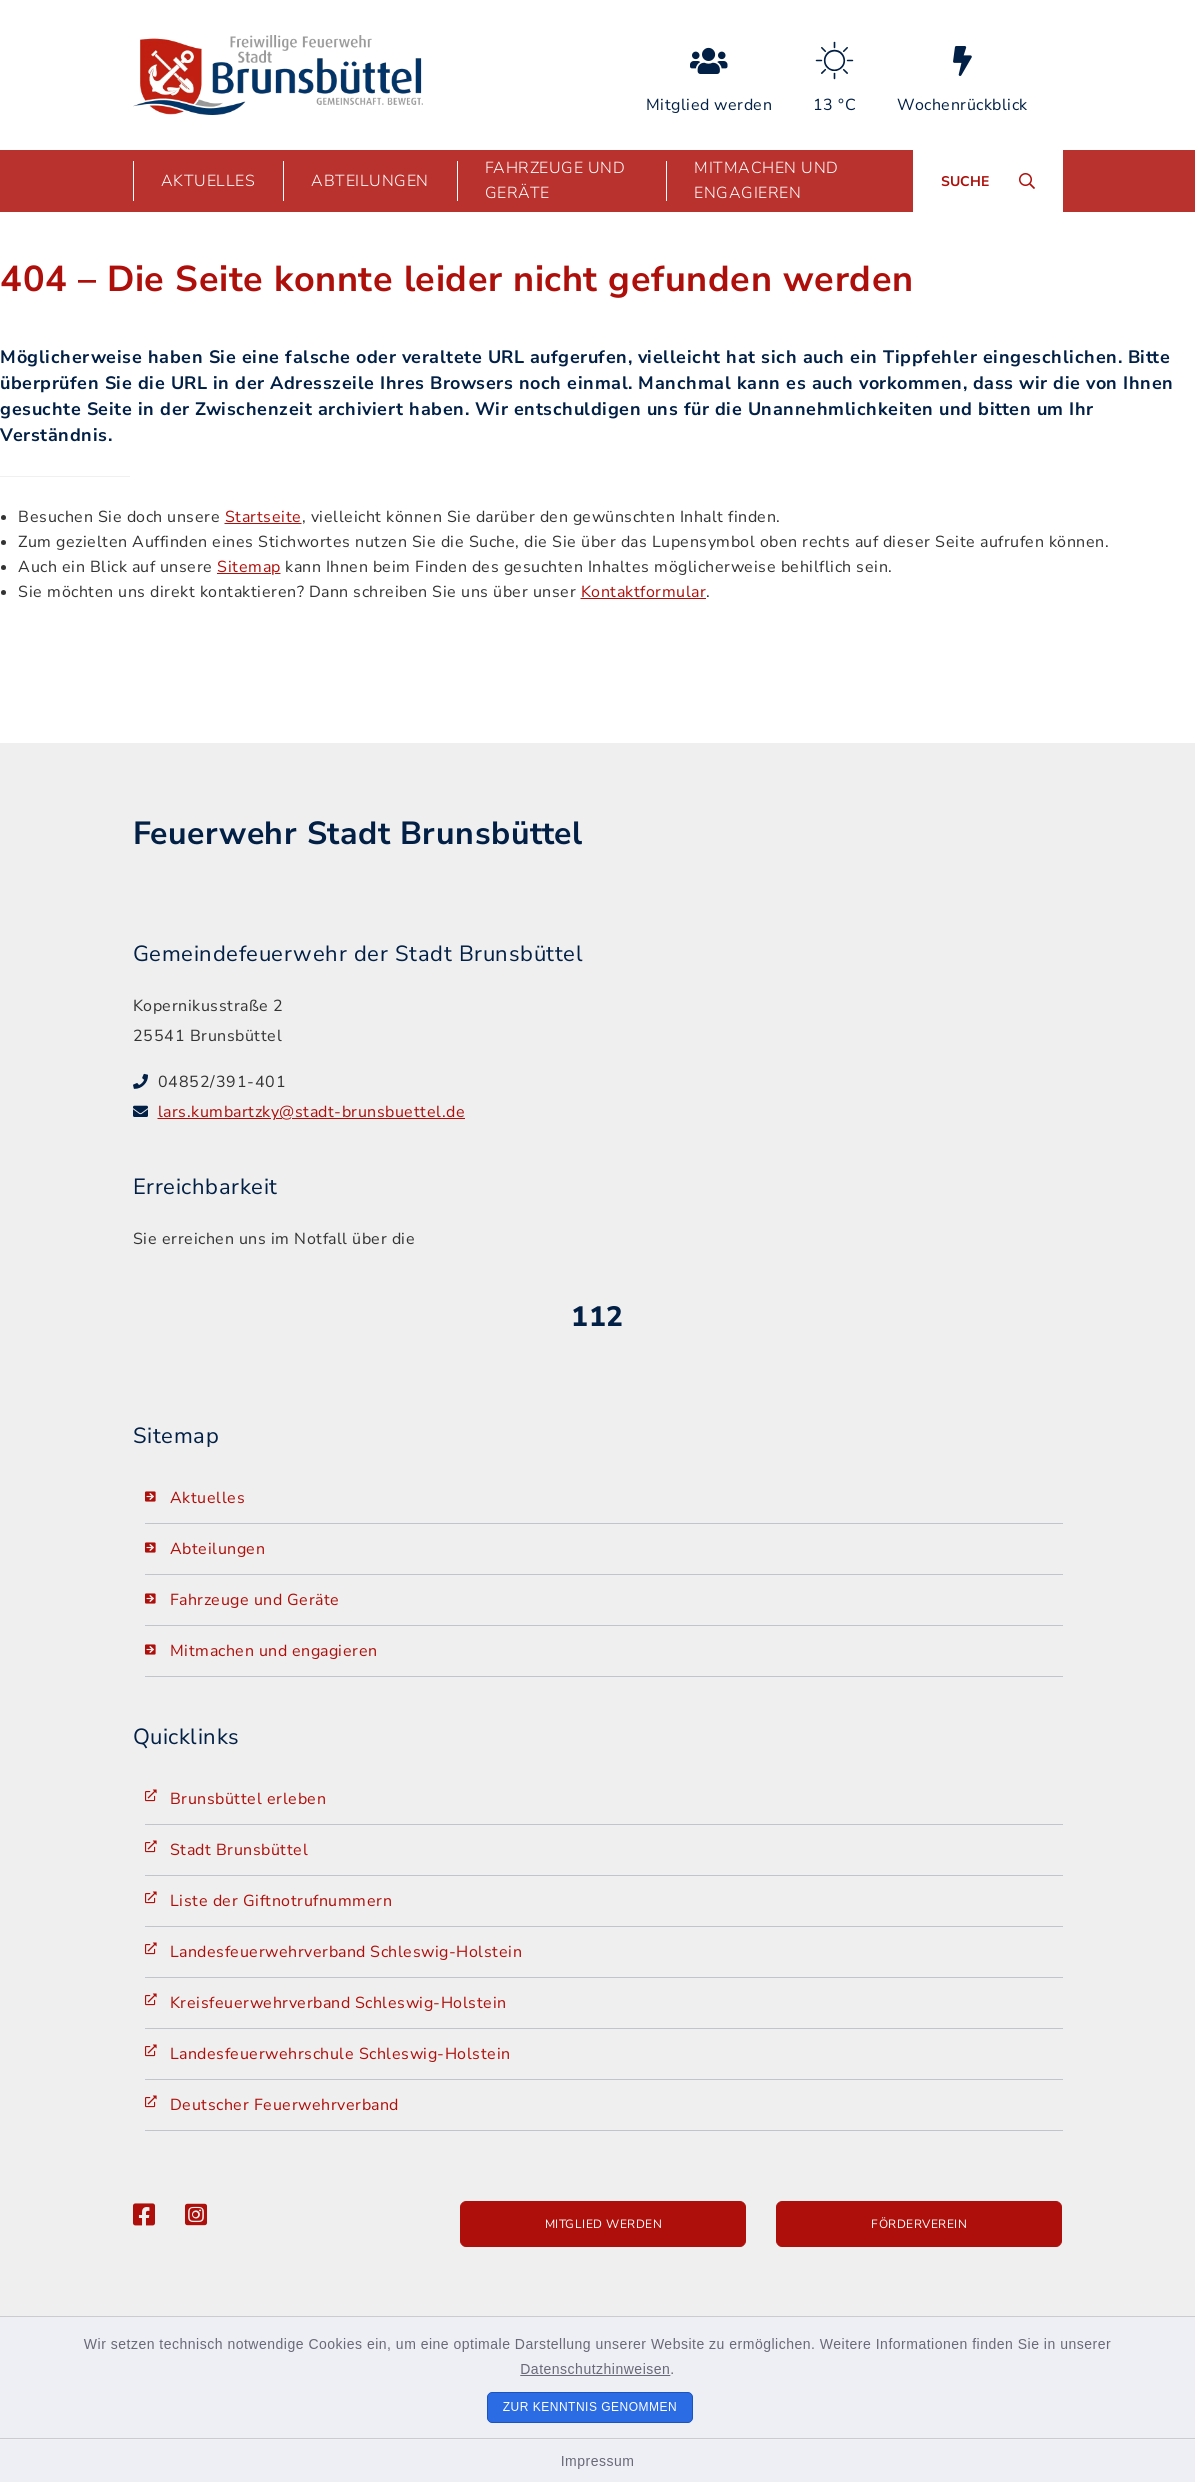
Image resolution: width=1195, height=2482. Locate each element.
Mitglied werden (604, 2224)
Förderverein (919, 2224)
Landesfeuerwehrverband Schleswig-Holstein (346, 1952)
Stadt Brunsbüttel (239, 1850)
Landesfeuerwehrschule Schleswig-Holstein (340, 2054)
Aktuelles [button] (208, 181)
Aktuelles (208, 1498)
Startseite (263, 517)
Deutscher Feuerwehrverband (284, 2105)
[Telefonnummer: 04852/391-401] (610, 1082)
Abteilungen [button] (370, 181)
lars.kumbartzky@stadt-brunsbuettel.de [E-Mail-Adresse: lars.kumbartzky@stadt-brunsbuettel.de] (312, 1112)
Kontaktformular (644, 592)
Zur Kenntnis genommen (590, 2407)
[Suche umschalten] (988, 181)
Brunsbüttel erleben (248, 1799)
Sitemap (249, 567)
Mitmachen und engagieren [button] (766, 180)
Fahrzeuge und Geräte (255, 1600)
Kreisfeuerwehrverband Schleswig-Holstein (338, 2003)
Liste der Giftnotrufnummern (281, 1901)
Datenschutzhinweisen (595, 2369)
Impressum (598, 2461)
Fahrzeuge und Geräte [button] (555, 180)
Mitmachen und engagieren (274, 1651)
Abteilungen (218, 1549)
